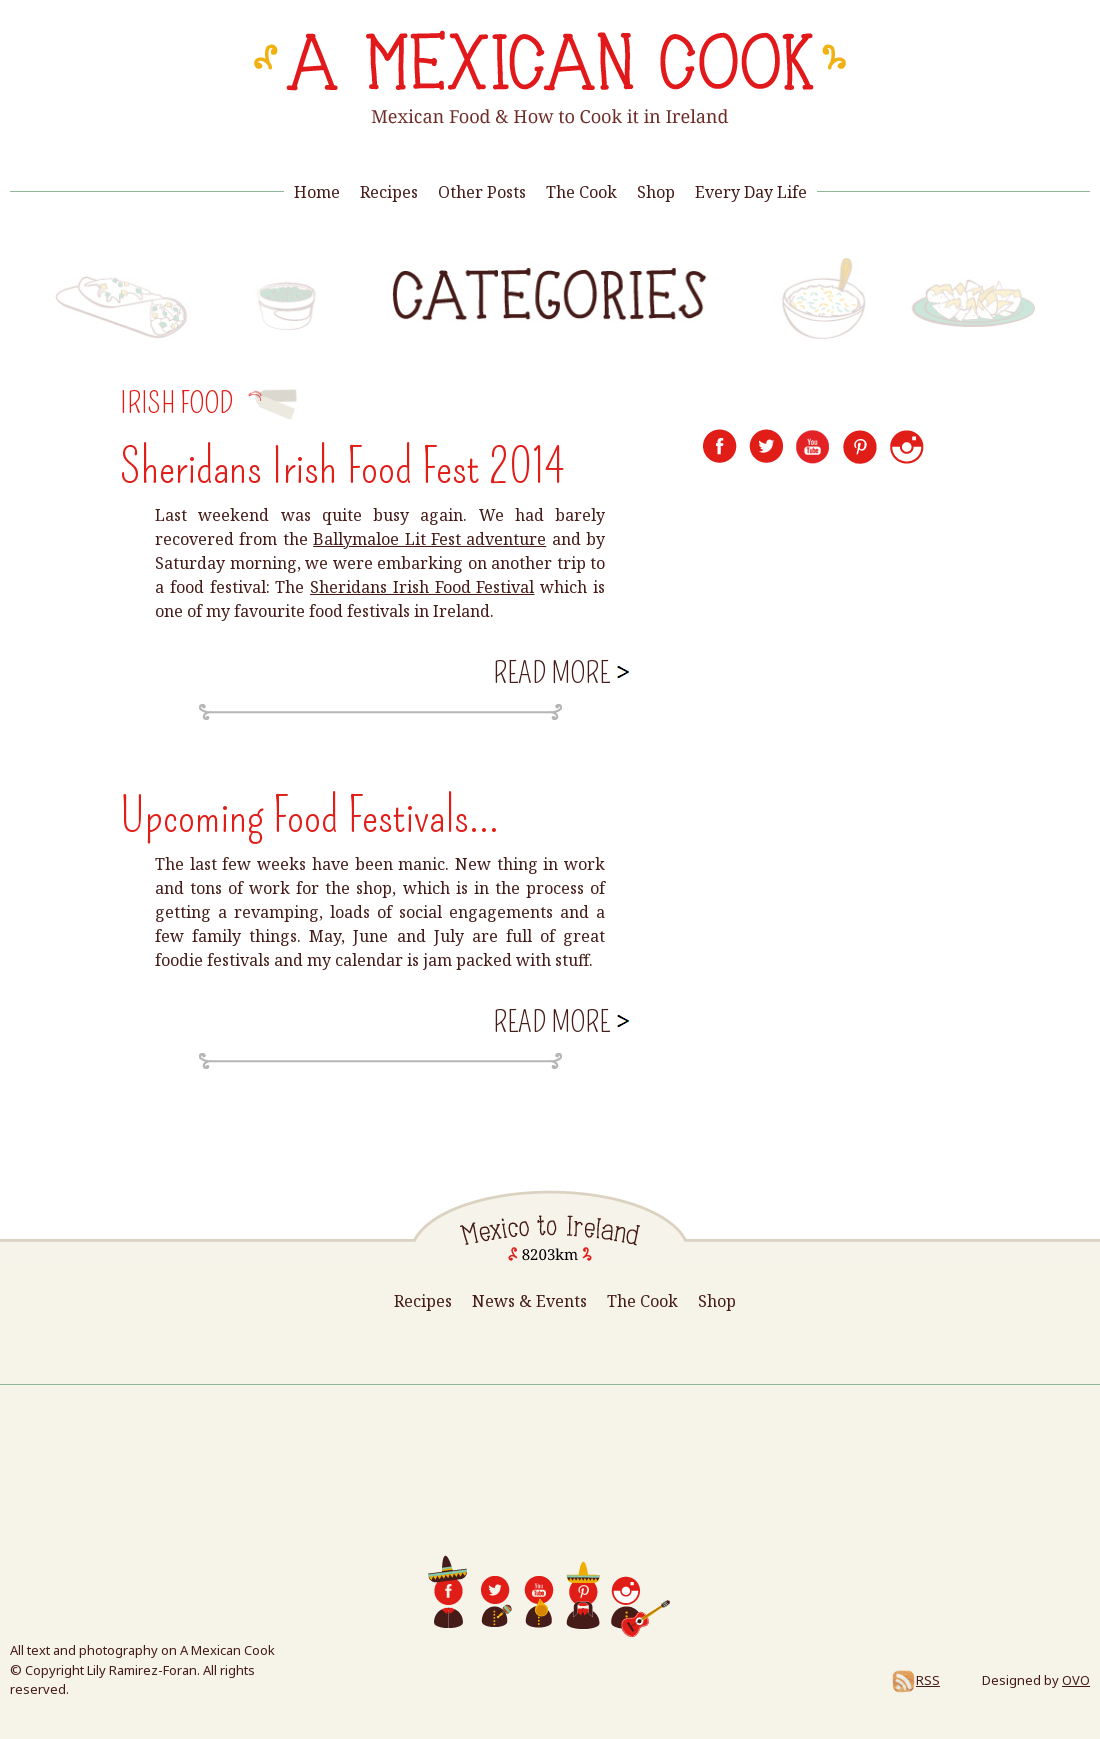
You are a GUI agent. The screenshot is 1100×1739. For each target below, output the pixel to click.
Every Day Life (751, 192)
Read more (559, 671)
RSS (915, 1680)
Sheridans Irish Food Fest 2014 (342, 467)
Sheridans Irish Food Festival (422, 587)
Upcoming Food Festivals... (309, 816)
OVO (1076, 1680)
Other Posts (482, 192)
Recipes (389, 192)
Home (317, 192)
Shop (656, 192)
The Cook (581, 192)
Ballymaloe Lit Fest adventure (429, 539)
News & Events (529, 1301)
